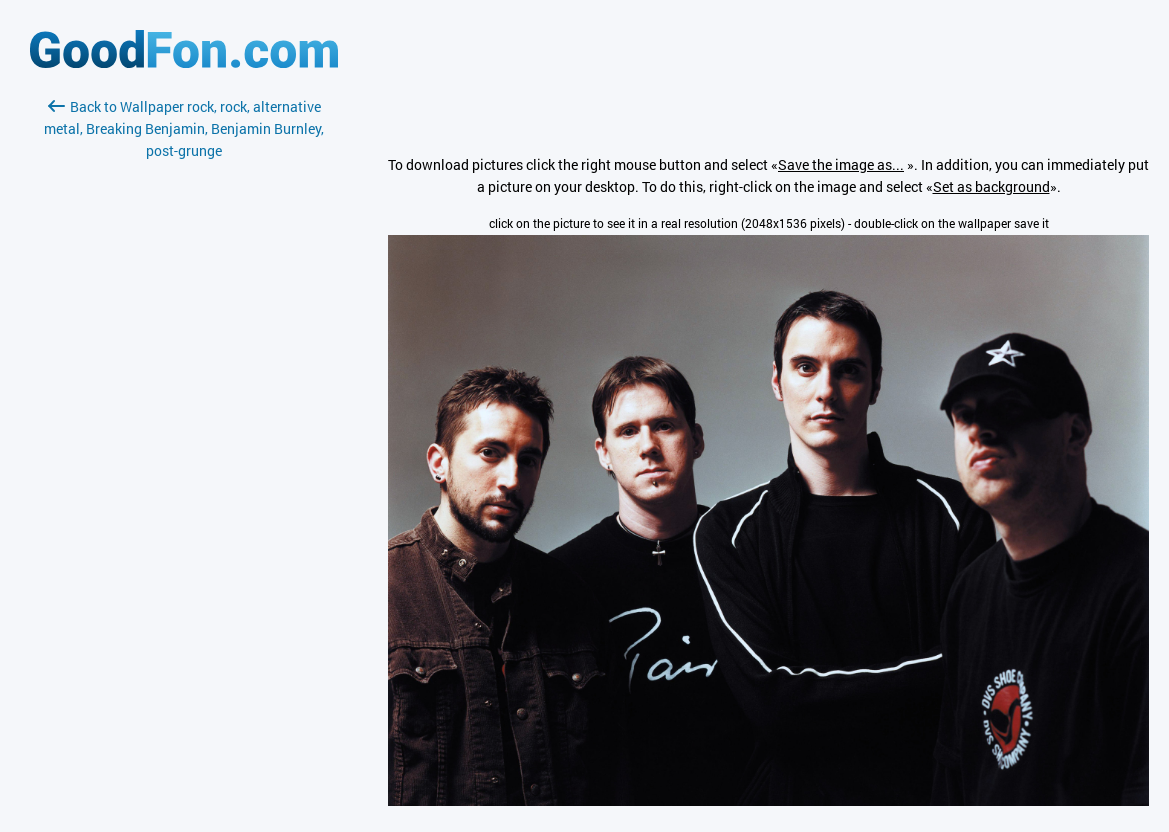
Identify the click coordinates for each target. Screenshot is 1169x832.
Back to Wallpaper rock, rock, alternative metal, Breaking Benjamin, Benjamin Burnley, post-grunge (184, 128)
